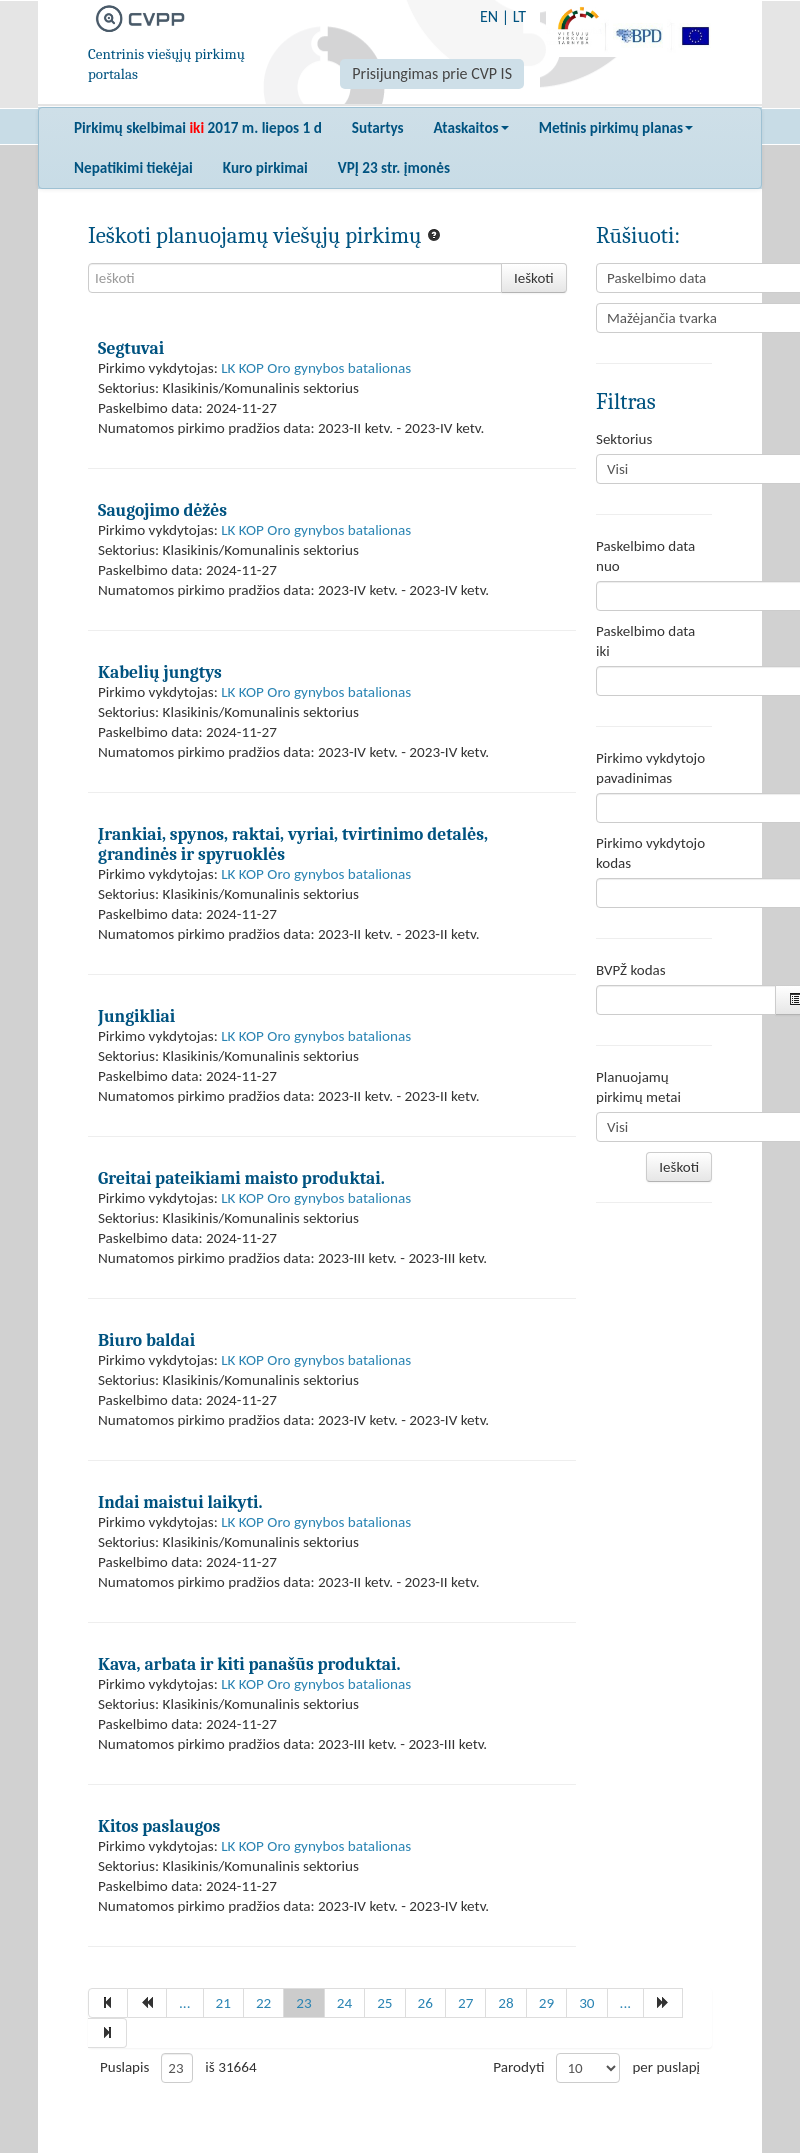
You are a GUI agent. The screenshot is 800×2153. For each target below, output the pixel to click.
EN (489, 16)
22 (263, 2003)
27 (465, 2003)
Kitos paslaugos (159, 1826)
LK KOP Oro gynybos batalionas (316, 368)
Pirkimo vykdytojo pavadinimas (650, 768)
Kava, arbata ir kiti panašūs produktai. (249, 1664)
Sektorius (624, 439)
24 (344, 2003)
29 (546, 2003)
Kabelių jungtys (160, 672)
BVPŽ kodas (631, 970)
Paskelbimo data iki (645, 641)
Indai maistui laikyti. (180, 1502)
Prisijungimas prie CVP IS (432, 73)
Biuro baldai (146, 1340)
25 (384, 2003)
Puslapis (124, 2067)
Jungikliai (136, 1016)
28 (505, 2003)
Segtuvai (131, 348)
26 (425, 2003)
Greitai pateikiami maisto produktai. (241, 1178)
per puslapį (666, 2067)
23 (303, 2003)
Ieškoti (534, 278)
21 (223, 2003)
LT (519, 16)
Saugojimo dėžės (162, 510)
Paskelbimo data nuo (645, 556)
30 (586, 2003)
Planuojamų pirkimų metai (638, 1087)
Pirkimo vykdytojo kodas (650, 853)
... (185, 2003)
